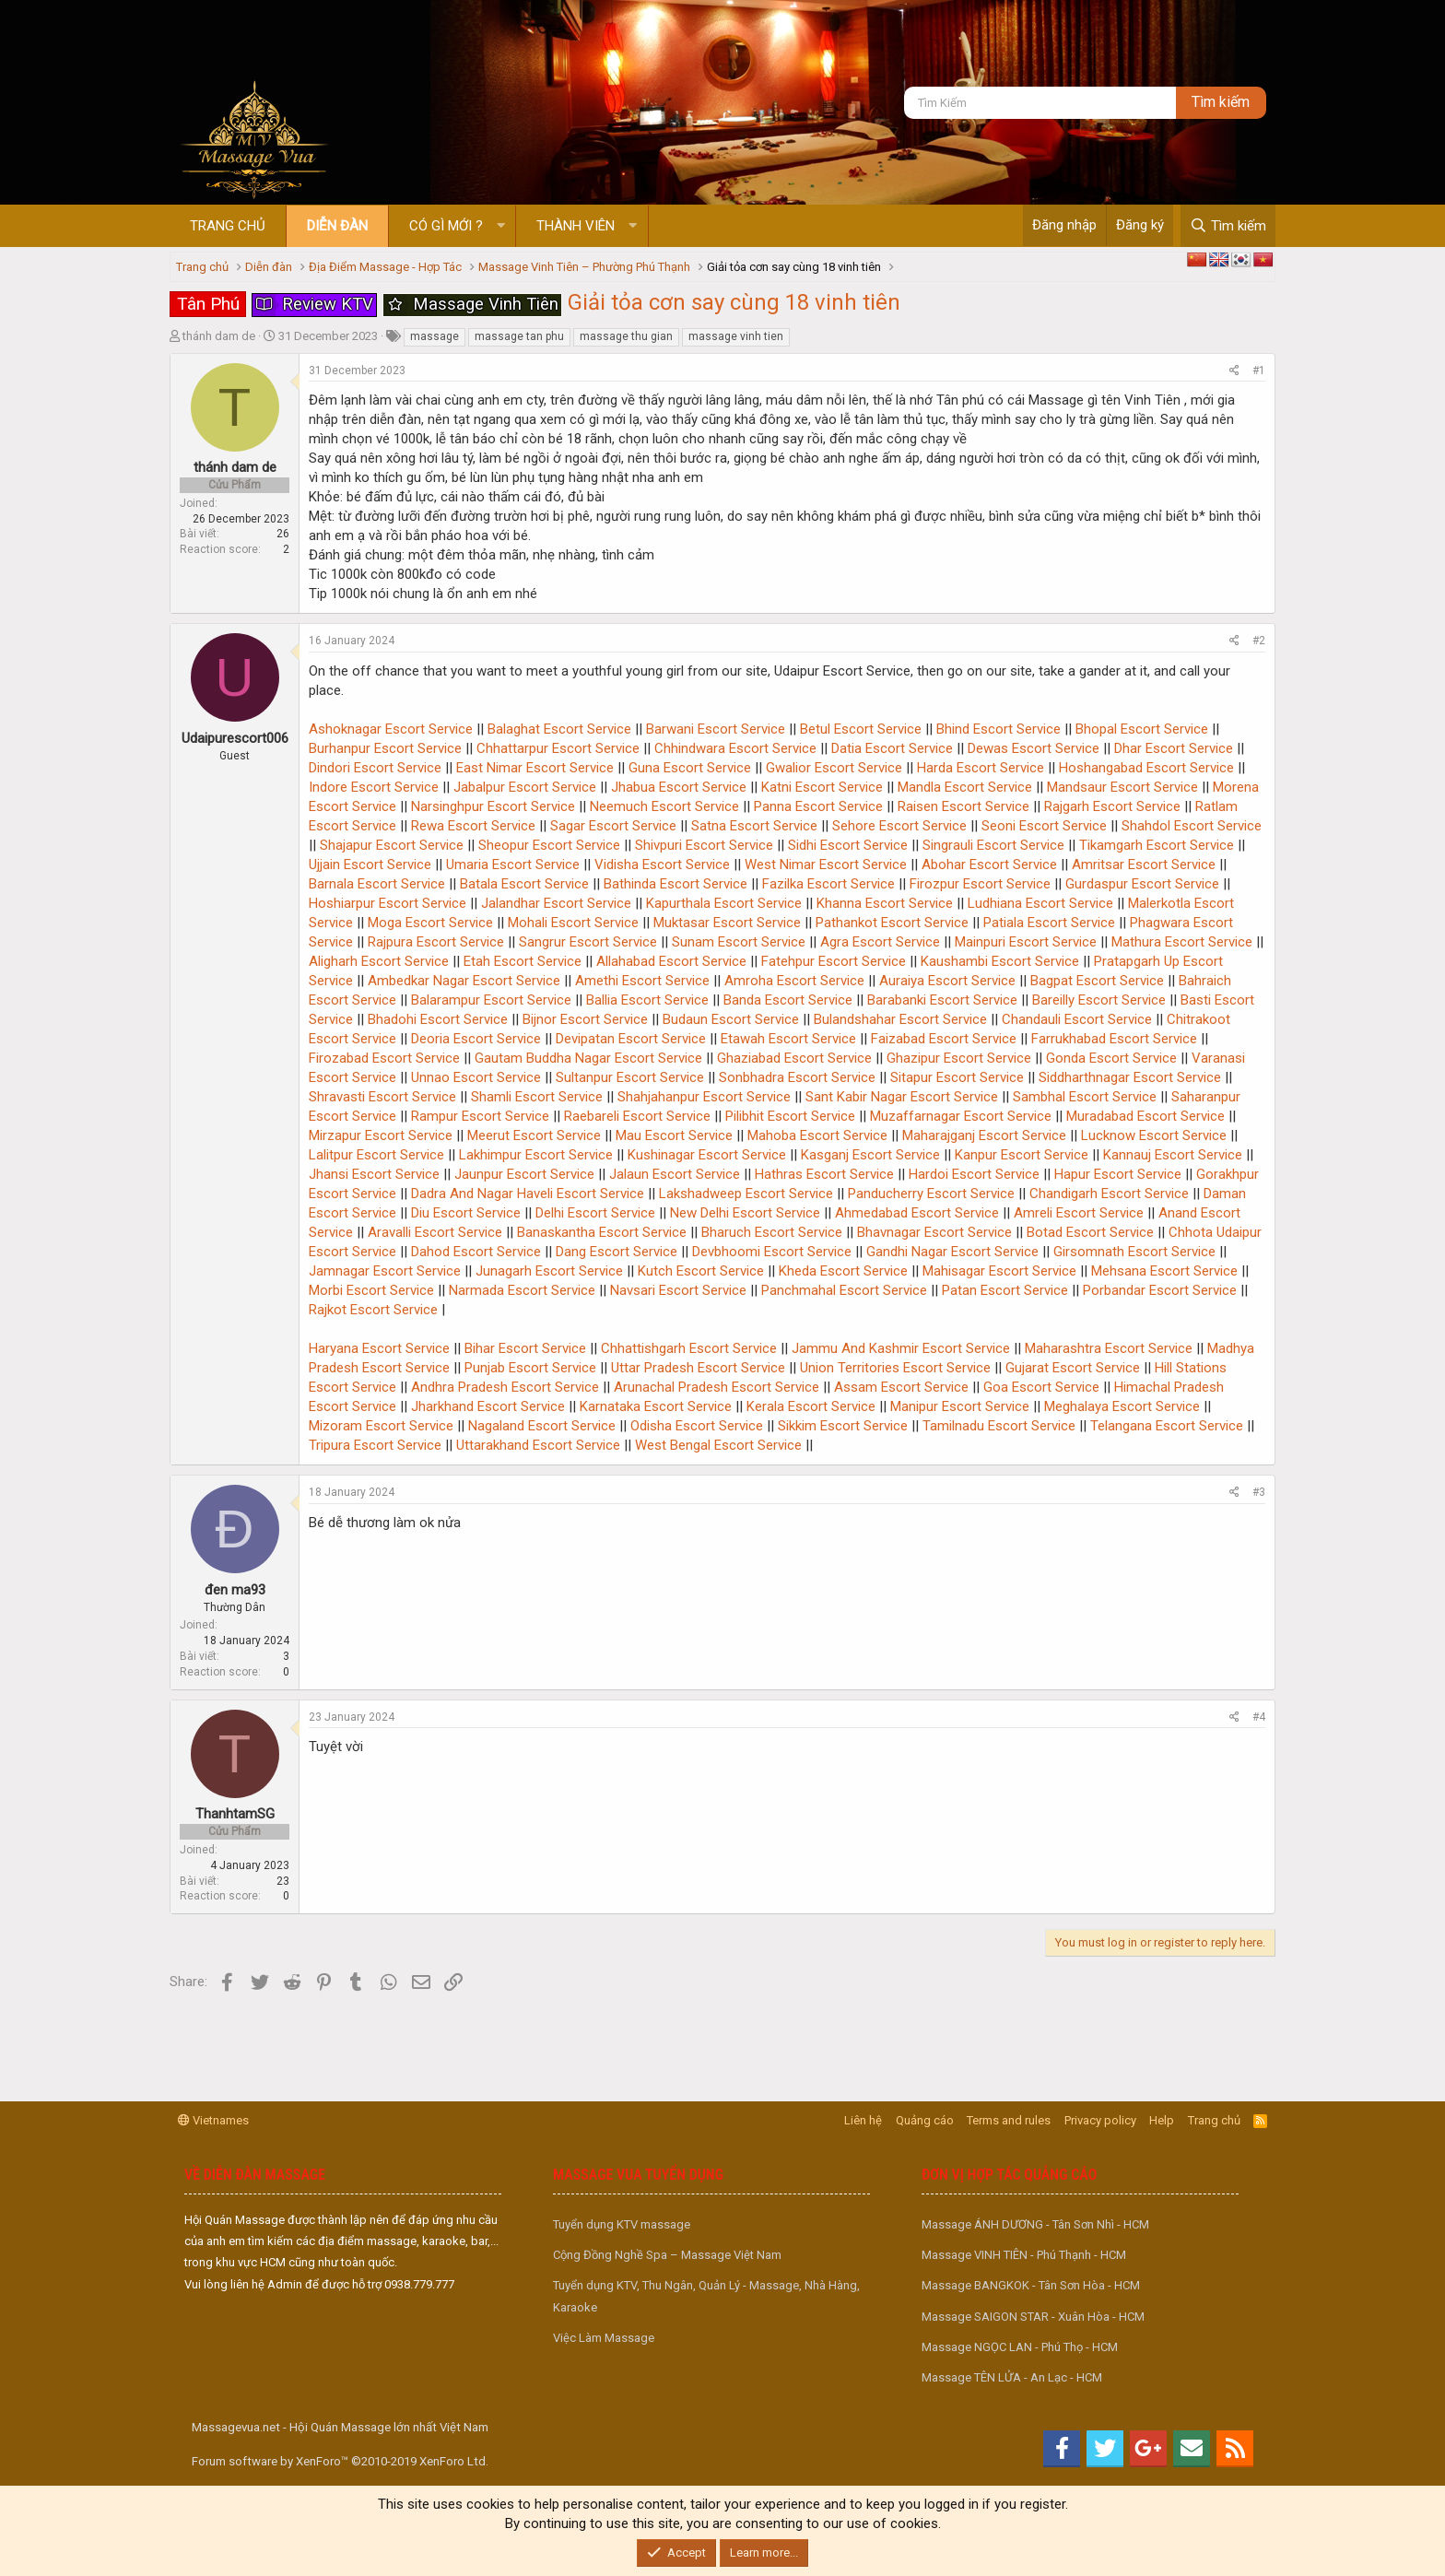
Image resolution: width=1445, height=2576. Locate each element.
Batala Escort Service (524, 884)
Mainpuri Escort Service (1026, 942)
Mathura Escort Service (1181, 942)
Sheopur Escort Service (549, 845)
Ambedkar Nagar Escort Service (464, 980)
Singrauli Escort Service (993, 845)
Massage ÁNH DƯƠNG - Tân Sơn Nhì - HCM (1035, 2224)
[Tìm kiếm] (1040, 103)
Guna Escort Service (690, 767)
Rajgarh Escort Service (1112, 806)
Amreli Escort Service (1079, 1213)
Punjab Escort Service (530, 1367)
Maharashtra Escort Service (1108, 1348)
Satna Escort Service (754, 825)
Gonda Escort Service (1111, 1058)
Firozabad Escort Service (384, 1058)
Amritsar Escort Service (1144, 864)
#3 (1258, 1492)
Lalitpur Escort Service (376, 1155)
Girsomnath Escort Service (1134, 1251)
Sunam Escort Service (738, 942)
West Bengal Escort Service (718, 1445)
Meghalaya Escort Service (1122, 1406)
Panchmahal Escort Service (844, 1290)
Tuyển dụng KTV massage (621, 2224)
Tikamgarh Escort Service (1156, 845)
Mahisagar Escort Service (999, 1271)
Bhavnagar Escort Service (934, 1232)
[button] (501, 226)
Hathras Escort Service (824, 1174)
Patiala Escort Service (1049, 922)
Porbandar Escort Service (1160, 1290)
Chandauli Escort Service (1077, 1019)
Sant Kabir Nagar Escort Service (901, 1096)
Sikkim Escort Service (843, 1425)
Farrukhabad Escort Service (1114, 1038)
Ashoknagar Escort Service (391, 729)
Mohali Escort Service (573, 922)
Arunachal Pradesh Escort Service (716, 1387)
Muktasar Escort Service (727, 922)
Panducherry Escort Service (931, 1193)
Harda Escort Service (980, 767)
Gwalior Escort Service (834, 767)
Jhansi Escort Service (374, 1174)
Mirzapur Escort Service (380, 1135)
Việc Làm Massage (603, 2338)
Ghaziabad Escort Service (794, 1058)
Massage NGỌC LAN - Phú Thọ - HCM (1020, 2347)
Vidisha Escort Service (662, 864)
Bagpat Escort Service (1097, 980)
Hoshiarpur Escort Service (387, 903)
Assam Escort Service (901, 1387)
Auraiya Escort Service (947, 980)
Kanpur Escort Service (1021, 1155)
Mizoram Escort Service (381, 1425)
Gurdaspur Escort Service (1142, 884)
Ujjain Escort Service (370, 864)
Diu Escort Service (466, 1213)
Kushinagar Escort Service (707, 1155)
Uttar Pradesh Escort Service (698, 1367)
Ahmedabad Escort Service (917, 1213)
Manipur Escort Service (959, 1406)
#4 (1258, 1717)
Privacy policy (1100, 2120)
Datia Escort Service (892, 748)
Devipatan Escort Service (631, 1038)
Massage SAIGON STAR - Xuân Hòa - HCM (1033, 2316)
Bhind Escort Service (998, 729)
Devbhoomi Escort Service (772, 1251)
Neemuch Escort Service (664, 806)
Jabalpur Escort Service (524, 787)
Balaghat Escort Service (559, 729)
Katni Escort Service (822, 787)
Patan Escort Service (1005, 1290)
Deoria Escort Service (476, 1038)
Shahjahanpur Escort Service (704, 1096)
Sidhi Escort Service (848, 845)
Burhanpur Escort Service (385, 748)
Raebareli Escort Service (637, 1116)
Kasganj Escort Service (870, 1155)
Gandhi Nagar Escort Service (952, 1251)
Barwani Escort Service (715, 729)
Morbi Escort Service (371, 1290)
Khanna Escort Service (884, 903)
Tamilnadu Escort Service (998, 1425)
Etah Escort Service (523, 961)
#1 (1258, 370)
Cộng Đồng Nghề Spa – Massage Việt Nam (667, 2255)
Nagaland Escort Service (542, 1425)
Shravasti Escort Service (382, 1096)
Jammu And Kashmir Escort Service (901, 1348)
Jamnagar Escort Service (385, 1271)
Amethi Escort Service (642, 980)
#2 (1258, 640)
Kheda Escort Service (843, 1271)
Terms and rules (1009, 2120)
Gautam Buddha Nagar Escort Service (588, 1058)
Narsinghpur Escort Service (493, 806)
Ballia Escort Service (647, 1000)
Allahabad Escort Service (671, 961)
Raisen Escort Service (963, 806)
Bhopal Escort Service (1141, 729)
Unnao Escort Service (476, 1077)
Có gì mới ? (446, 226)
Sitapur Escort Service (957, 1077)
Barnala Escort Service (377, 884)
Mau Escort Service (674, 1135)
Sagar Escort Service (613, 825)
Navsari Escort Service (678, 1290)
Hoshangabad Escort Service (1146, 767)
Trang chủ (227, 226)
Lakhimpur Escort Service (536, 1155)
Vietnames (213, 2120)
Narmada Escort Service (522, 1290)
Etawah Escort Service (788, 1038)
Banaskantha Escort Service (602, 1232)
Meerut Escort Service (534, 1135)
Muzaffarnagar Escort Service (960, 1116)
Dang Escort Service (616, 1251)
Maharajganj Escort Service (984, 1135)
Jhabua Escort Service (678, 787)
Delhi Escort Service (595, 1213)
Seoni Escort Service (1044, 825)
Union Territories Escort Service (895, 1367)
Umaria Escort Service (513, 864)
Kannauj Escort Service (1172, 1155)
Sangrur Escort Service (588, 942)
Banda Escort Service (787, 1000)
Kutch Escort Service (701, 1271)
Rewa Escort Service (473, 825)
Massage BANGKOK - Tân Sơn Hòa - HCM (1031, 2285)
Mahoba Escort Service (817, 1135)
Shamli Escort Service (537, 1096)
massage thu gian (626, 336)
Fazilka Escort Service (828, 884)
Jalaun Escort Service (674, 1174)
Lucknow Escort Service (1154, 1135)
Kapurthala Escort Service (724, 903)
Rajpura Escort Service (436, 942)
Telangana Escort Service (1166, 1425)
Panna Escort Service (818, 806)
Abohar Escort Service (989, 864)
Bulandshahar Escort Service (900, 1019)
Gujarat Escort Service (1072, 1367)
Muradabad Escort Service (1145, 1116)
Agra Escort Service (880, 942)
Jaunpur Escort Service (524, 1174)
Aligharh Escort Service (379, 961)
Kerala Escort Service (810, 1406)
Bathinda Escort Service (675, 884)
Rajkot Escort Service (373, 1309)
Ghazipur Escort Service (959, 1058)
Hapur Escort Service (1117, 1174)
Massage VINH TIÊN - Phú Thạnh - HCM (1024, 2255)
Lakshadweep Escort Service (746, 1193)
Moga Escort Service (430, 922)
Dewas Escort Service (1033, 748)
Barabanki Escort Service (942, 1000)
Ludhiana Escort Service (1040, 903)
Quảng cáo (925, 2120)
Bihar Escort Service (525, 1348)
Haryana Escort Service (379, 1348)
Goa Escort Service (1041, 1387)
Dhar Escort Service (1173, 748)
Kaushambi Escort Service (1000, 961)
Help (1161, 2120)
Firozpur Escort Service (980, 884)
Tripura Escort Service (375, 1445)
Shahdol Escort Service (1192, 825)
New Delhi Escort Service (745, 1213)
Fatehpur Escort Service (833, 961)
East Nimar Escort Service (535, 767)
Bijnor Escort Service (585, 1019)
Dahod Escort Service (476, 1251)
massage (434, 336)
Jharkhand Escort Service (488, 1406)
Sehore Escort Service (899, 825)
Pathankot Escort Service (892, 922)
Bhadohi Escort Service (438, 1019)
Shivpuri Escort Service (704, 845)
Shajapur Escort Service (392, 845)
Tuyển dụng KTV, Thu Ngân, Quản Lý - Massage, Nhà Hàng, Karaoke (706, 2295)
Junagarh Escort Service (549, 1271)
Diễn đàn (337, 226)
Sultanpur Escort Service (630, 1077)
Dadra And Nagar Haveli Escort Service (527, 1193)
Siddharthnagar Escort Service (1130, 1077)
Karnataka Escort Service (656, 1406)
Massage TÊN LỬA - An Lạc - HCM (1012, 2377)
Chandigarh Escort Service (1109, 1193)
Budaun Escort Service (731, 1019)
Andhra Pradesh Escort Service (505, 1387)
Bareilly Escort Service (1099, 1000)
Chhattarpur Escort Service (558, 748)
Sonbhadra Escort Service (797, 1077)
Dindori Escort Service (375, 767)
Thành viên (575, 226)
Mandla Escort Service (965, 787)
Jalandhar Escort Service (556, 903)
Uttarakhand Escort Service (538, 1445)
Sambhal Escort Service (1085, 1096)
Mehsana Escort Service (1164, 1271)
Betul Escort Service (861, 729)
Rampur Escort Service (480, 1116)
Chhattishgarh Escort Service (689, 1348)
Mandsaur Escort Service (1122, 787)
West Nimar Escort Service (826, 864)
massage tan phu (519, 336)
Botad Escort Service (1090, 1232)
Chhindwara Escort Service (735, 748)
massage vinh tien (735, 336)
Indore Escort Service (374, 787)
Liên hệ (863, 2120)
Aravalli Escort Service (435, 1232)
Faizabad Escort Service (943, 1038)
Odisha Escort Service (696, 1425)
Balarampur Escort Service (491, 1000)
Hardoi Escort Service (974, 1174)
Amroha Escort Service (794, 980)
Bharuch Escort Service (771, 1232)
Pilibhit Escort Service (790, 1116)
